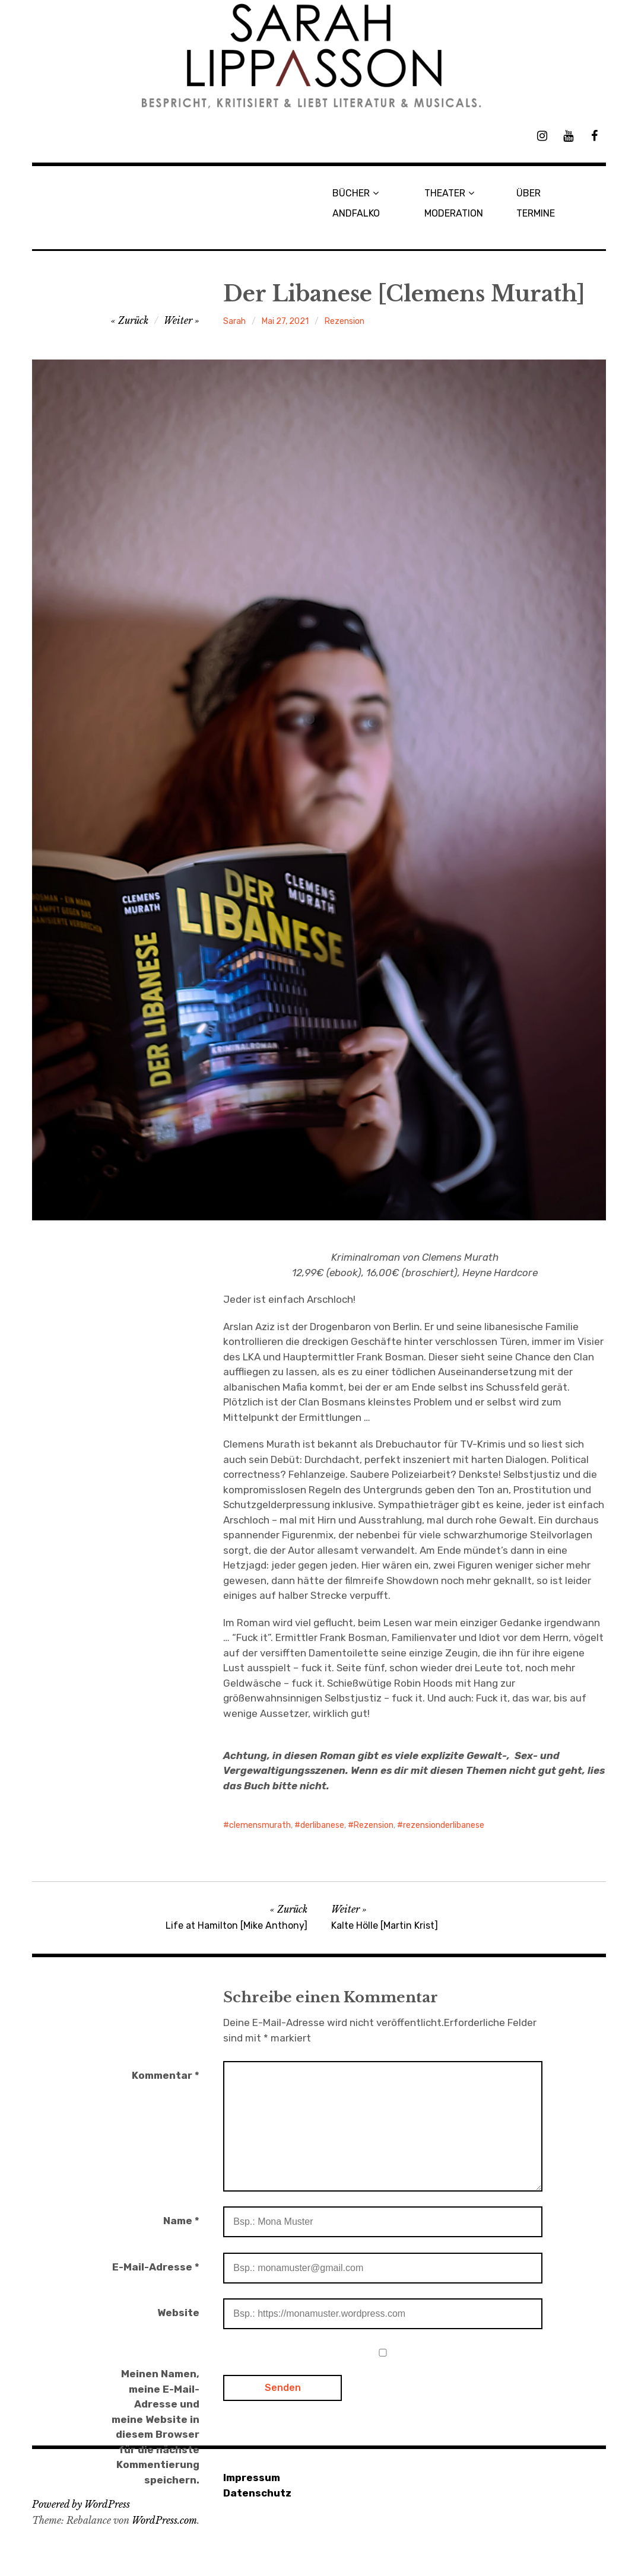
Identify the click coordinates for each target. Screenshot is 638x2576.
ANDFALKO (356, 213)
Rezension (344, 321)
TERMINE (535, 213)
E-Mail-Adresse (155, 2267)
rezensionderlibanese (443, 1825)
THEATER (444, 193)
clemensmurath (260, 1825)
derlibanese (322, 1825)
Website (178, 2313)
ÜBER (528, 193)
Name (181, 2221)
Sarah (234, 321)
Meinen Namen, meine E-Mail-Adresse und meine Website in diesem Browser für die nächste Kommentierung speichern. (155, 2427)
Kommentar (165, 2075)
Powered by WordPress (81, 2504)
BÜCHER (351, 193)
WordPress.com (164, 2520)
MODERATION (453, 213)
